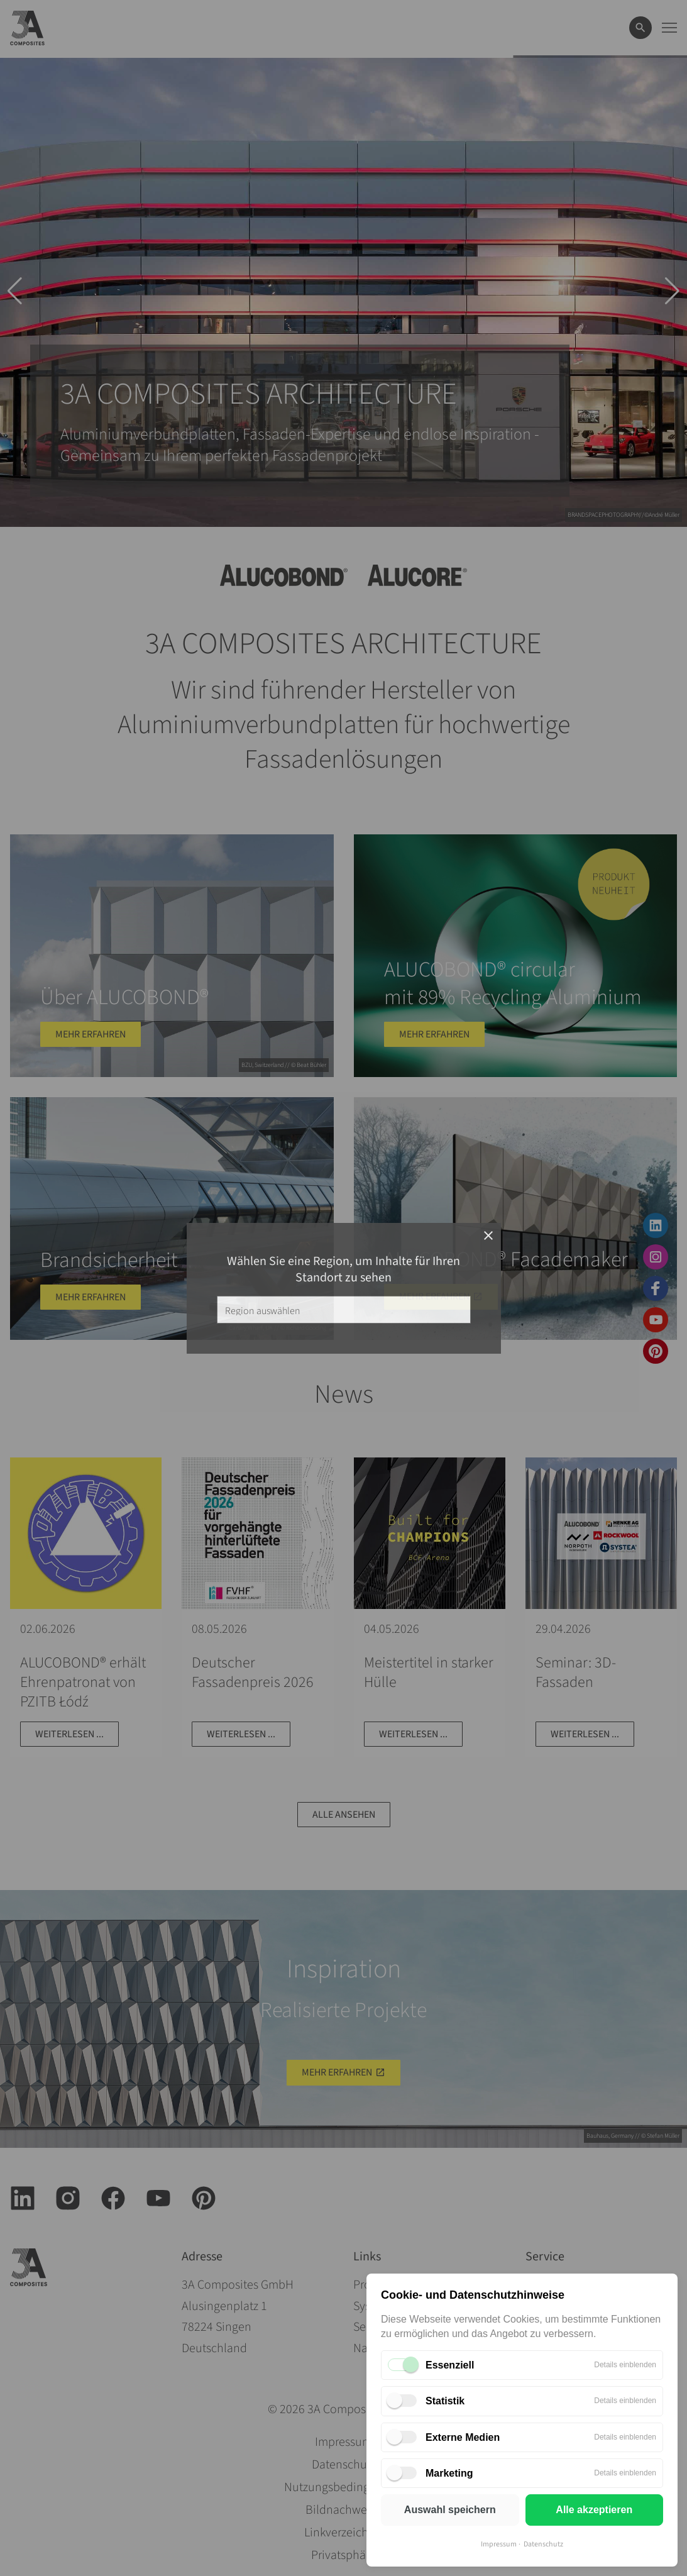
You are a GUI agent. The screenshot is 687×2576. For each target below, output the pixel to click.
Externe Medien (463, 2437)
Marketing (449, 2473)
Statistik (445, 2401)
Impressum (499, 2544)
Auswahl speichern (450, 2509)
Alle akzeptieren (594, 2509)
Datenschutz (543, 2544)
